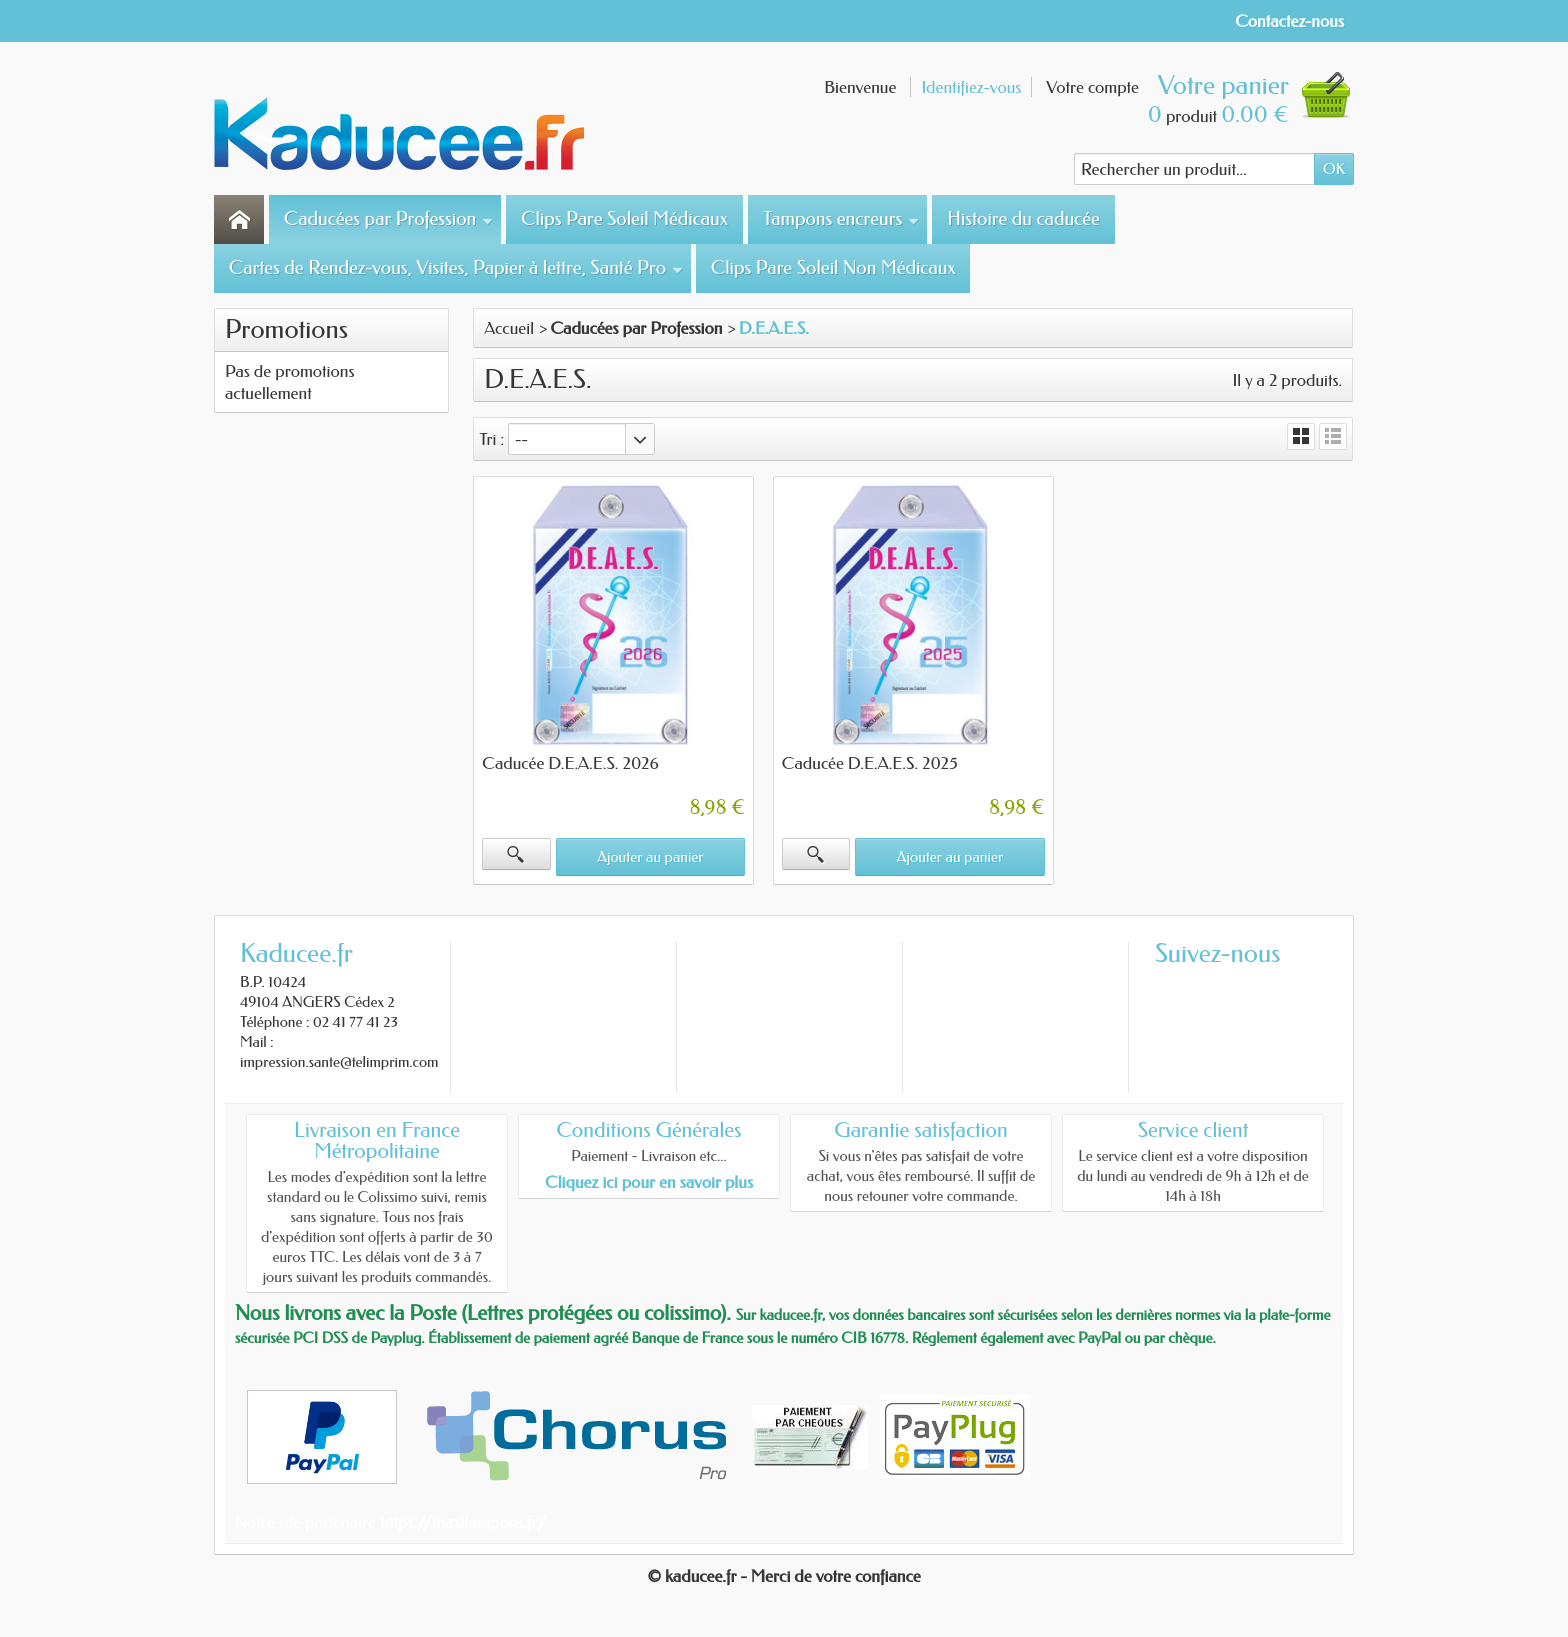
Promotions (286, 329)
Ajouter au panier (650, 857)
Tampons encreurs (841, 219)
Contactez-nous (1289, 21)
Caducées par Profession (388, 219)
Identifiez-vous (971, 87)
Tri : (491, 439)
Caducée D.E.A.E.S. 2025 (870, 763)
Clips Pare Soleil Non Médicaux (833, 268)
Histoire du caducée (1023, 219)
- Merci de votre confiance (831, 1576)
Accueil (509, 328)
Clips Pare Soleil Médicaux (624, 219)
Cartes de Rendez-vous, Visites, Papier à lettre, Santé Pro (456, 268)
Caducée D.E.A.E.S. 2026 (570, 763)
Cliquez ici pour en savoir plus (649, 1182)
